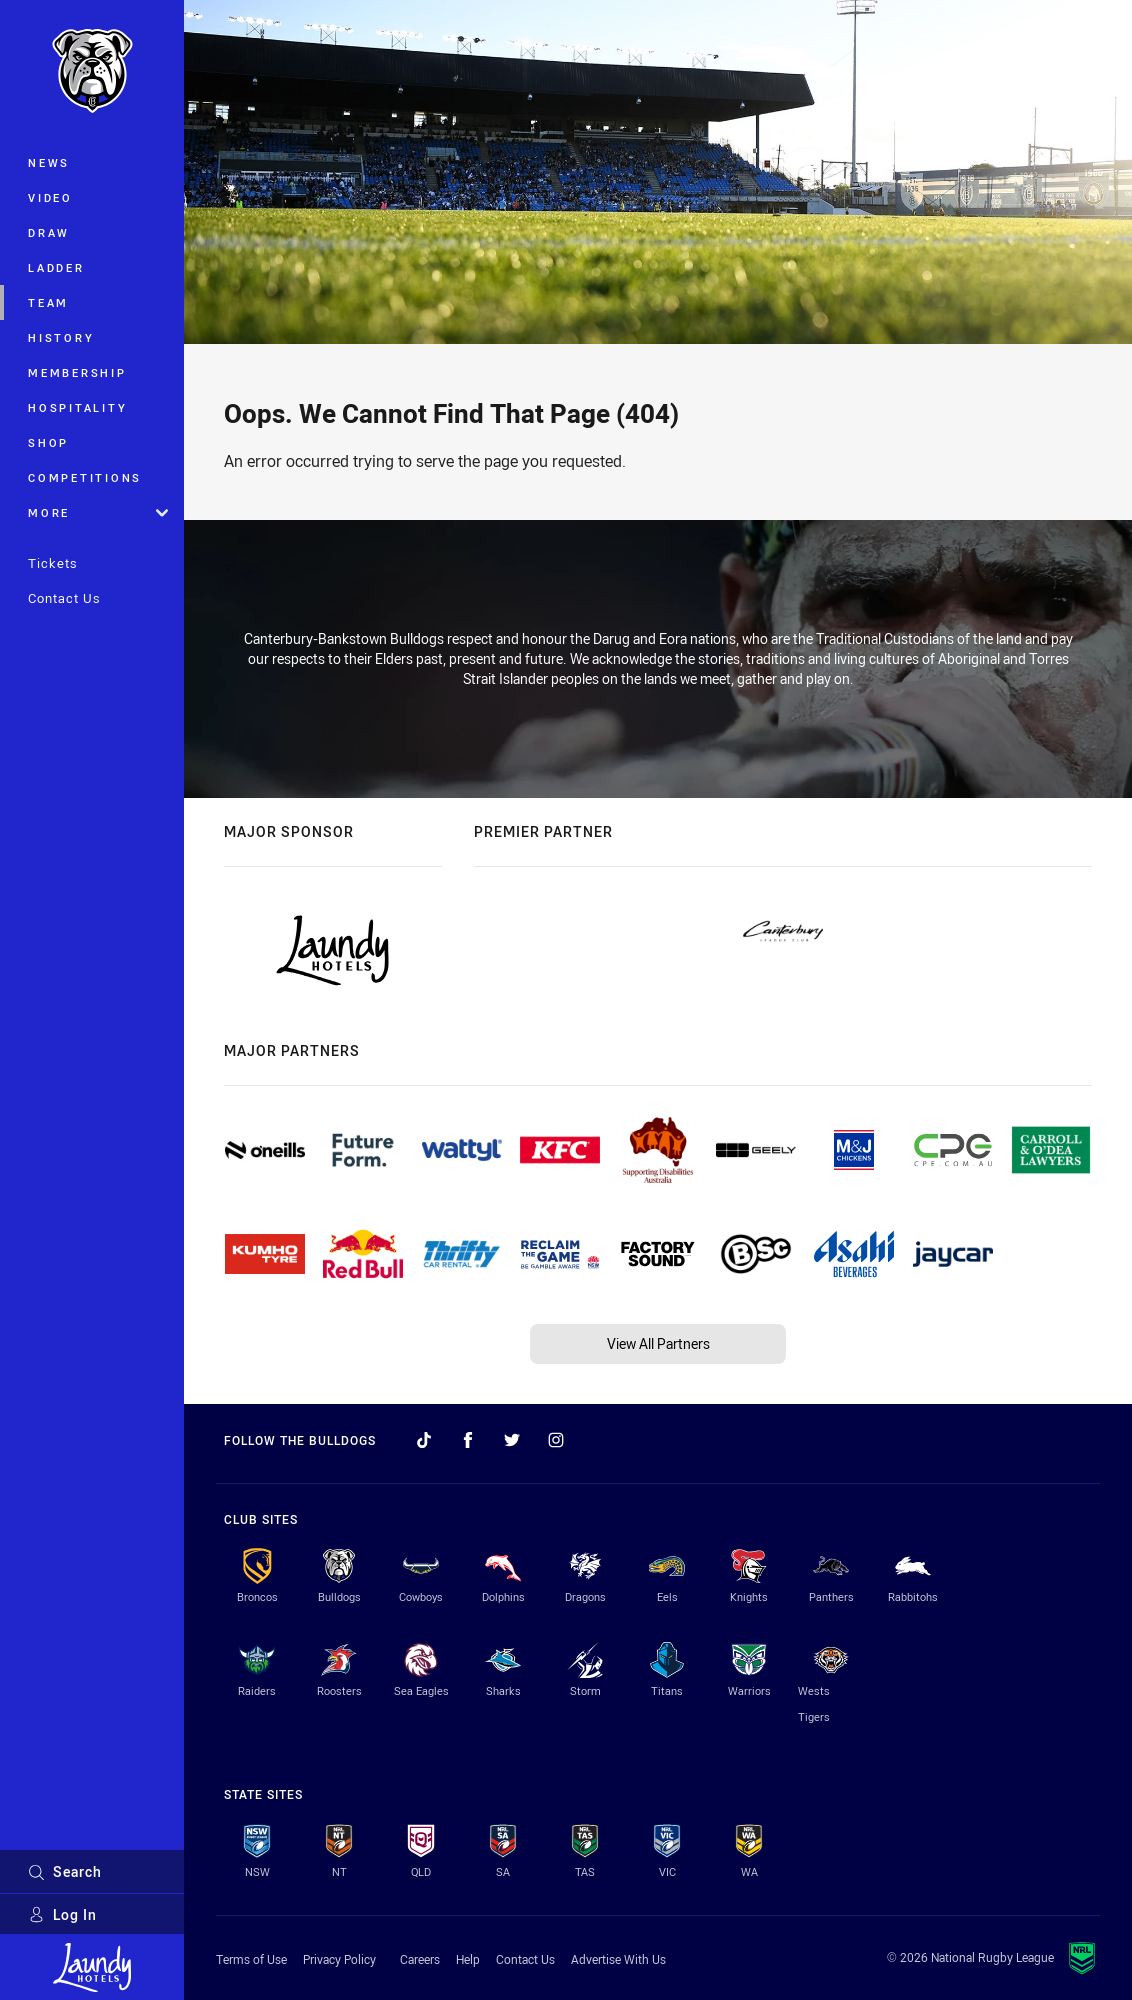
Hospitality (77, 407)
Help (468, 1959)
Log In (62, 1914)
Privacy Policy (339, 1959)
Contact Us (64, 598)
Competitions (85, 477)
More (98, 512)
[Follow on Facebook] (468, 1440)
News (49, 162)
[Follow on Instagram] (556, 1440)
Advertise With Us (618, 1959)
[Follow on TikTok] (424, 1440)
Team (48, 302)
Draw (49, 232)
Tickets (53, 563)
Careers (420, 1959)
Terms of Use (251, 1959)
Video (50, 197)
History (61, 337)
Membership (77, 372)
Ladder (56, 267)
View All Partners (658, 1343)
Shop (48, 442)
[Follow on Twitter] (512, 1440)
